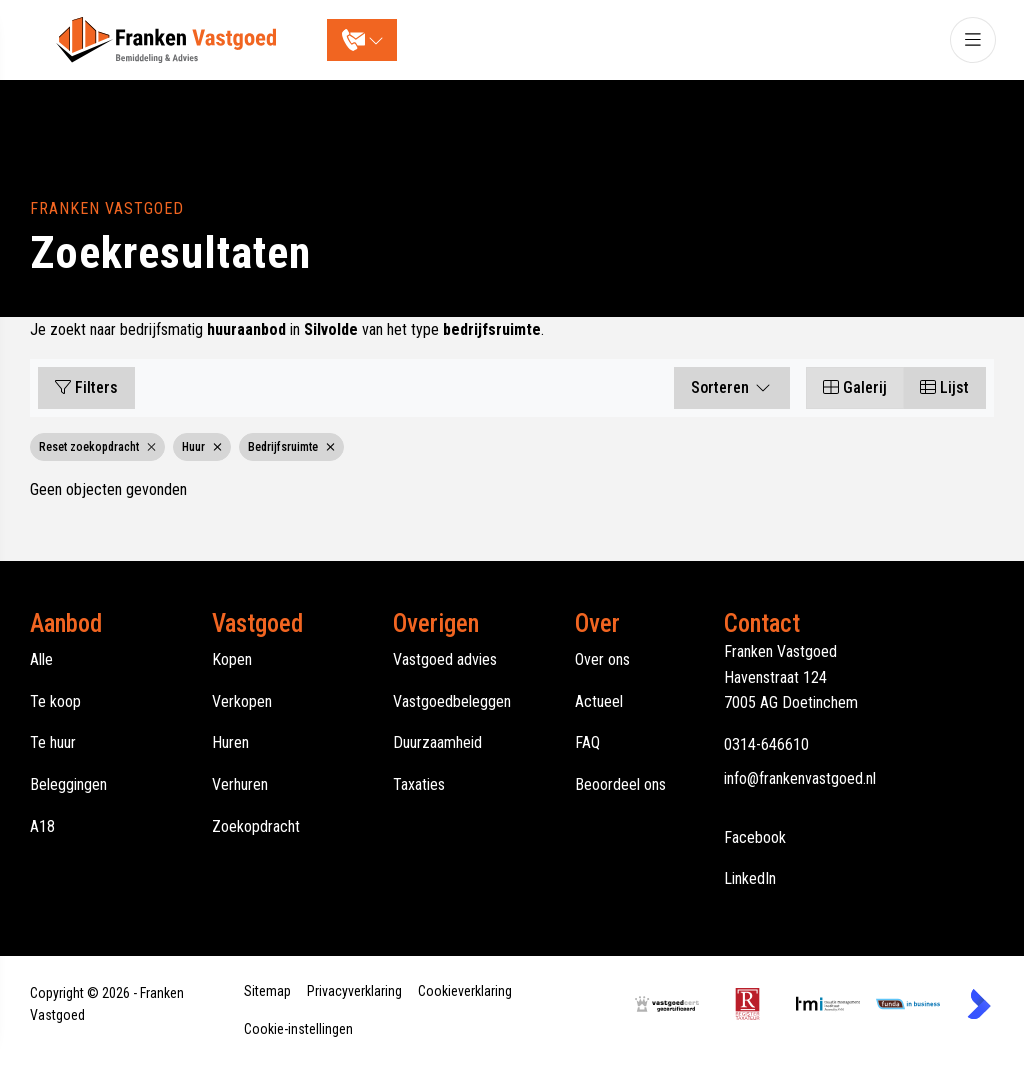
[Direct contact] (363, 40)
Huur (202, 447)
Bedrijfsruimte (291, 447)
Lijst (944, 387)
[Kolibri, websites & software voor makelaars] (979, 1004)
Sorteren (732, 387)
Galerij (855, 387)
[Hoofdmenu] (972, 40)
